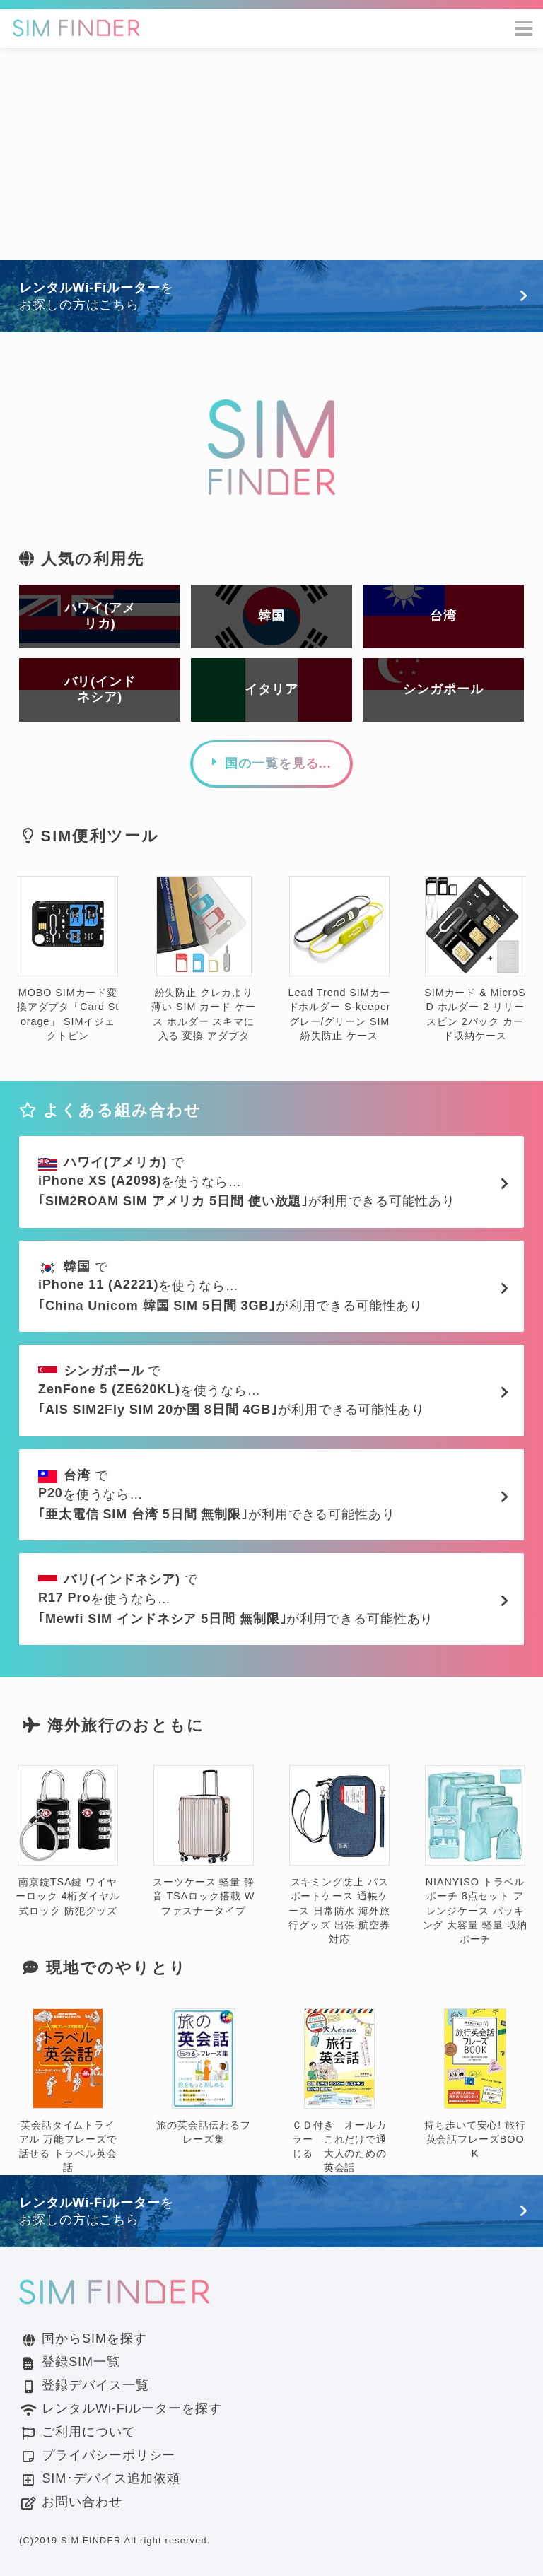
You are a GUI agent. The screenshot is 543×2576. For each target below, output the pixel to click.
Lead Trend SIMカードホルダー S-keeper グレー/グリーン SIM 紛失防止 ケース (339, 959)
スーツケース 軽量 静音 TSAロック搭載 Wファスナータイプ (204, 1841)
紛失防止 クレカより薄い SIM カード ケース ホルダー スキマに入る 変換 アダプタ (203, 959)
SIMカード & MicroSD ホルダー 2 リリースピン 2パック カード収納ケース (474, 959)
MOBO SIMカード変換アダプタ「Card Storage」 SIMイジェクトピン (68, 959)
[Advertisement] (271, 154)
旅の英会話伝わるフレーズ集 (203, 2077)
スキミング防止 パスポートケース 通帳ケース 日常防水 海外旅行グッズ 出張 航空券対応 (339, 1855)
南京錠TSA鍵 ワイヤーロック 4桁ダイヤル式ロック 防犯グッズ (68, 1841)
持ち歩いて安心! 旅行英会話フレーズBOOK (475, 2084)
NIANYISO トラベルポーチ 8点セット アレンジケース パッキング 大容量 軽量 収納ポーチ (475, 1855)
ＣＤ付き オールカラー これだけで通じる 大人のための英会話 (339, 2091)
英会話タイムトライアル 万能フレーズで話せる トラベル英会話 (68, 2091)
